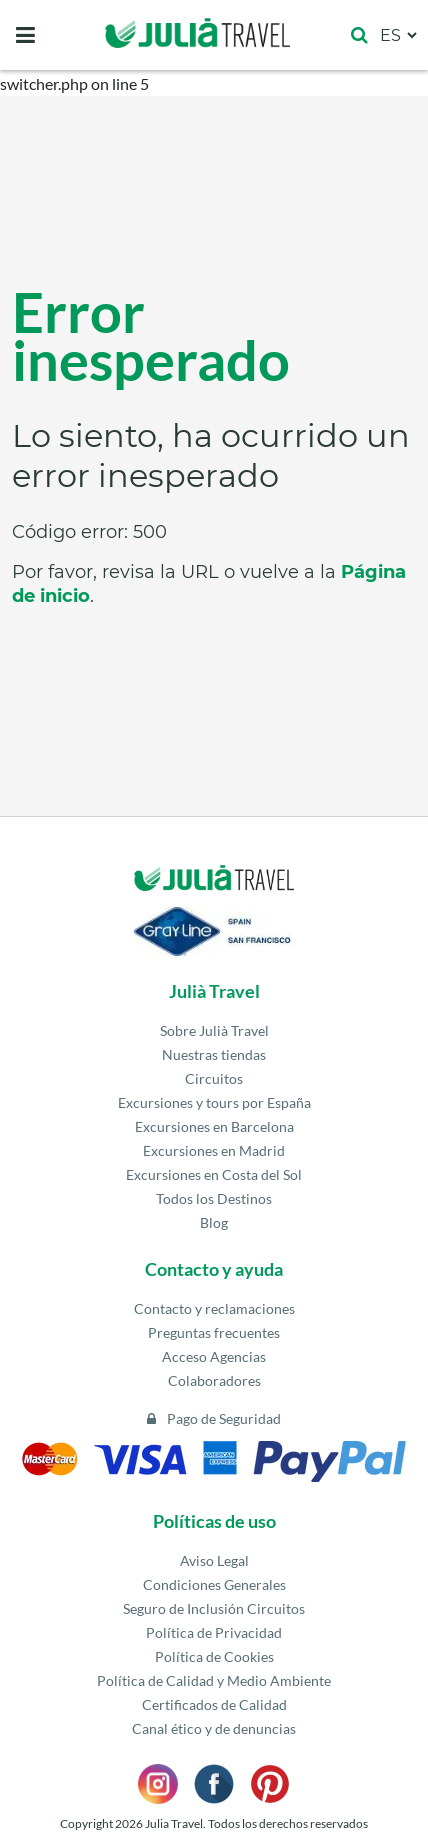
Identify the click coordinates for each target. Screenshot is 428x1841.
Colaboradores (214, 1380)
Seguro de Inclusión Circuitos (214, 1608)
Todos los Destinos (214, 1198)
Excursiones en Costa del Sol (214, 1174)
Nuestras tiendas (214, 1054)
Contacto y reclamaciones (214, 1308)
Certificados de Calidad (214, 1704)
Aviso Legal (214, 1560)
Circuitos (214, 1078)
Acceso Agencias (214, 1356)
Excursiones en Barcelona (214, 1126)
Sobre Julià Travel (214, 1030)
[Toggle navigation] (25, 35)
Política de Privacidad (214, 1632)
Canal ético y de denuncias (214, 1728)
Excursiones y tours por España (214, 1102)
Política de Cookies (214, 1656)
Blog (214, 1222)
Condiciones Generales (214, 1584)
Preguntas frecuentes (214, 1332)
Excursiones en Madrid (214, 1150)
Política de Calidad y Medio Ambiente (214, 1680)
